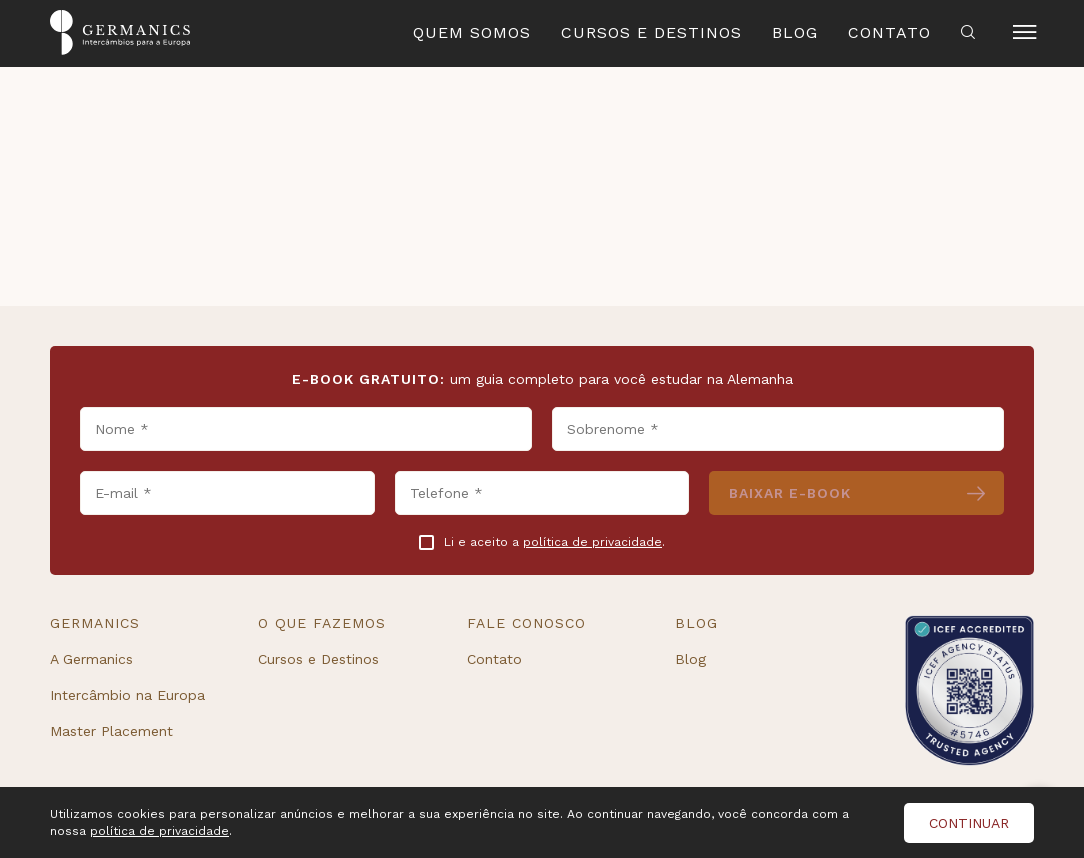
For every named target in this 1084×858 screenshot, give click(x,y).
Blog (795, 32)
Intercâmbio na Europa (127, 695)
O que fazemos (322, 623)
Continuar (969, 823)
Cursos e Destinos (651, 32)
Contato (889, 32)
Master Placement (111, 731)
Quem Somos (472, 32)
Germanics (95, 623)
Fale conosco (526, 623)
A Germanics (91, 659)
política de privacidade (592, 542)
